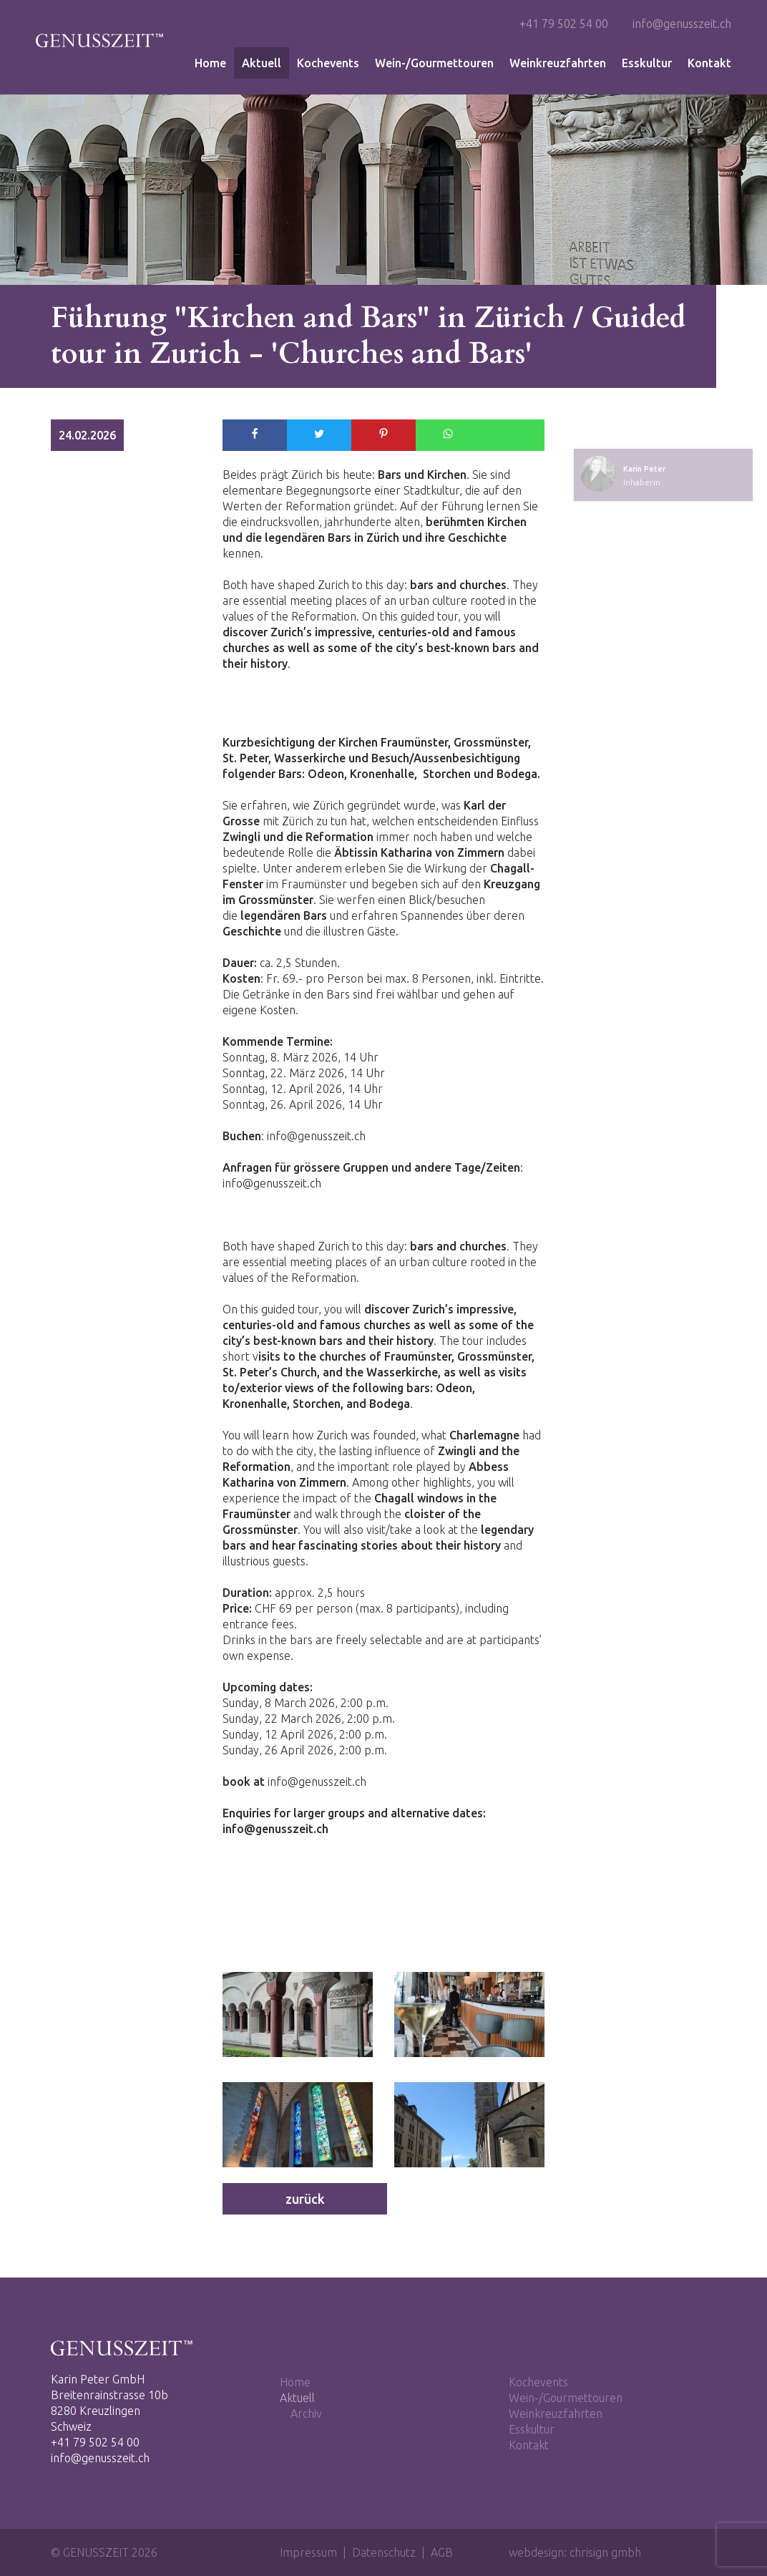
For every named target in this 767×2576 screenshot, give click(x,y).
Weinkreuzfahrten (557, 63)
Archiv (306, 2413)
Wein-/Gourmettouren (434, 63)
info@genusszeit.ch (681, 23)
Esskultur (647, 63)
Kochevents (328, 63)
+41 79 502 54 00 (563, 23)
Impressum (308, 2552)
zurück (305, 2199)
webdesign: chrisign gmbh (575, 2552)
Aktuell (261, 63)
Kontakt (709, 63)
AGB (442, 2552)
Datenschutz (384, 2552)
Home (210, 63)
